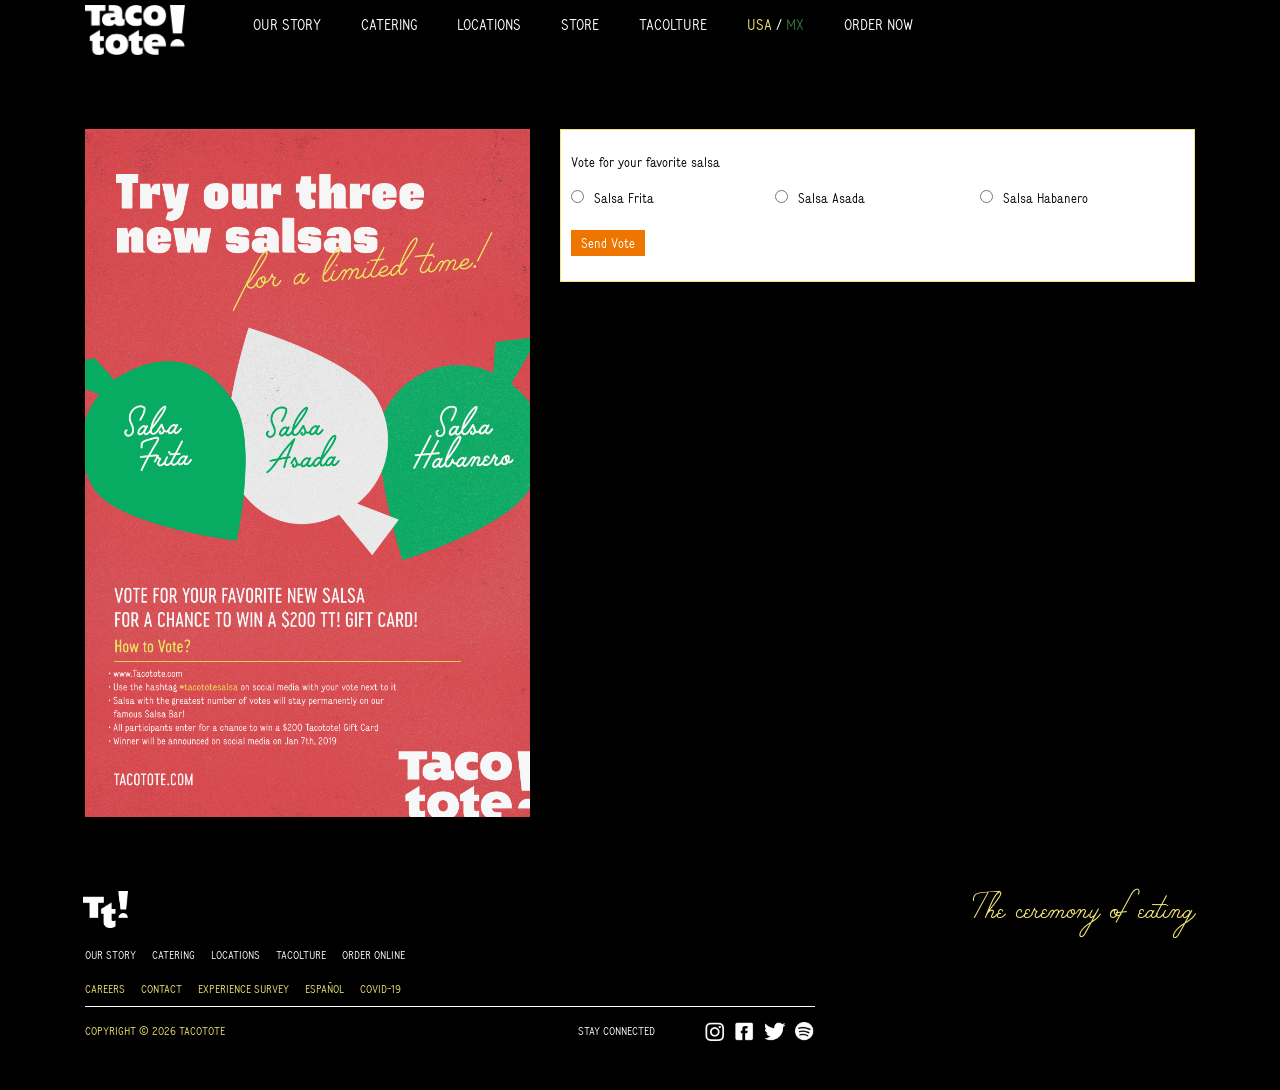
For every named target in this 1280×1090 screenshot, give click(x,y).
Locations (489, 24)
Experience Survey (243, 988)
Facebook (745, 1032)
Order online (373, 954)
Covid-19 (380, 988)
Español (324, 988)
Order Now (878, 24)
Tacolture (673, 24)
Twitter (775, 1032)
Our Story (287, 24)
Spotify (805, 1032)
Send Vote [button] (608, 243)
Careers (105, 988)
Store (580, 24)
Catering (389, 24)
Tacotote (135, 29)
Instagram (715, 1032)
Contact (161, 988)
